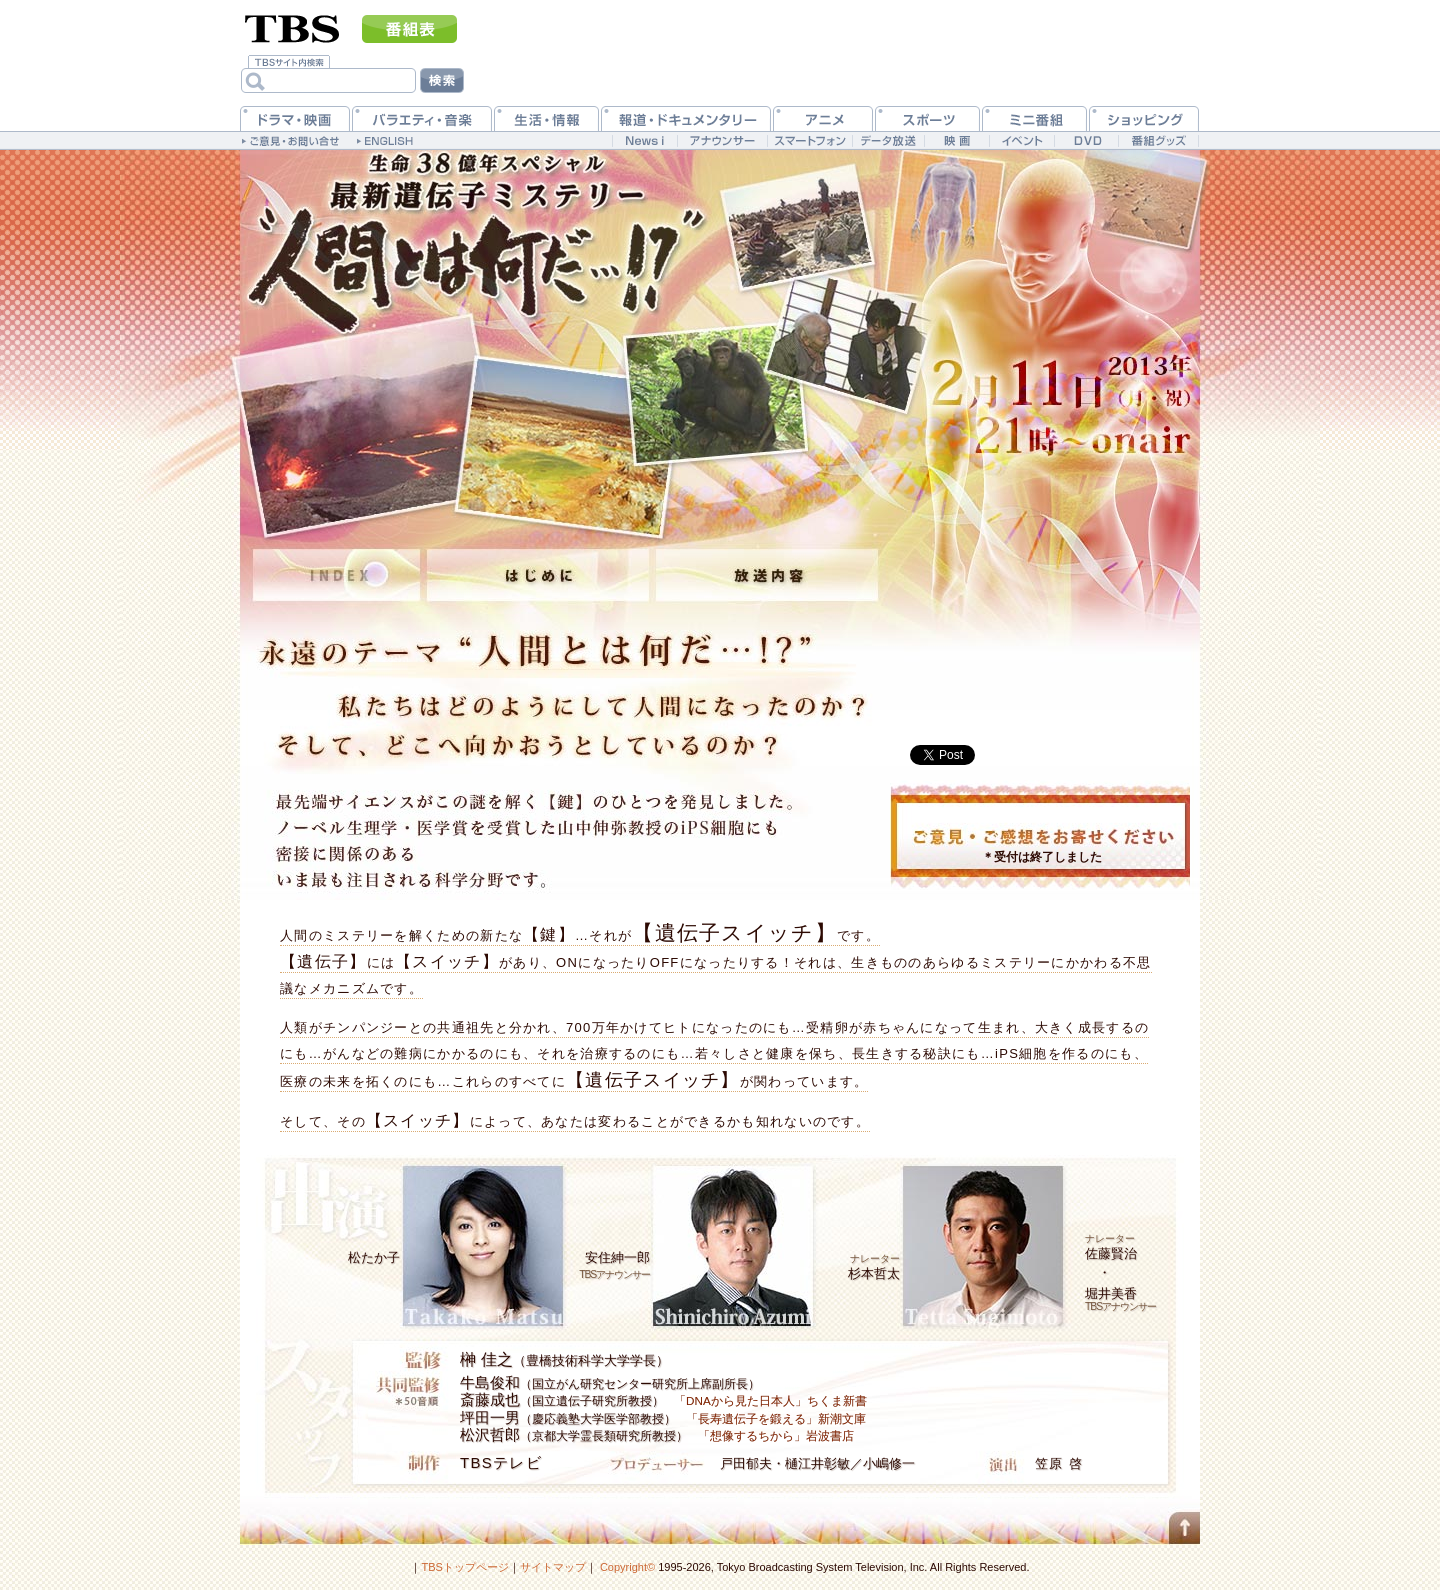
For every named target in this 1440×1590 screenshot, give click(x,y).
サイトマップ (553, 1567)
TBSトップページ (464, 1567)
